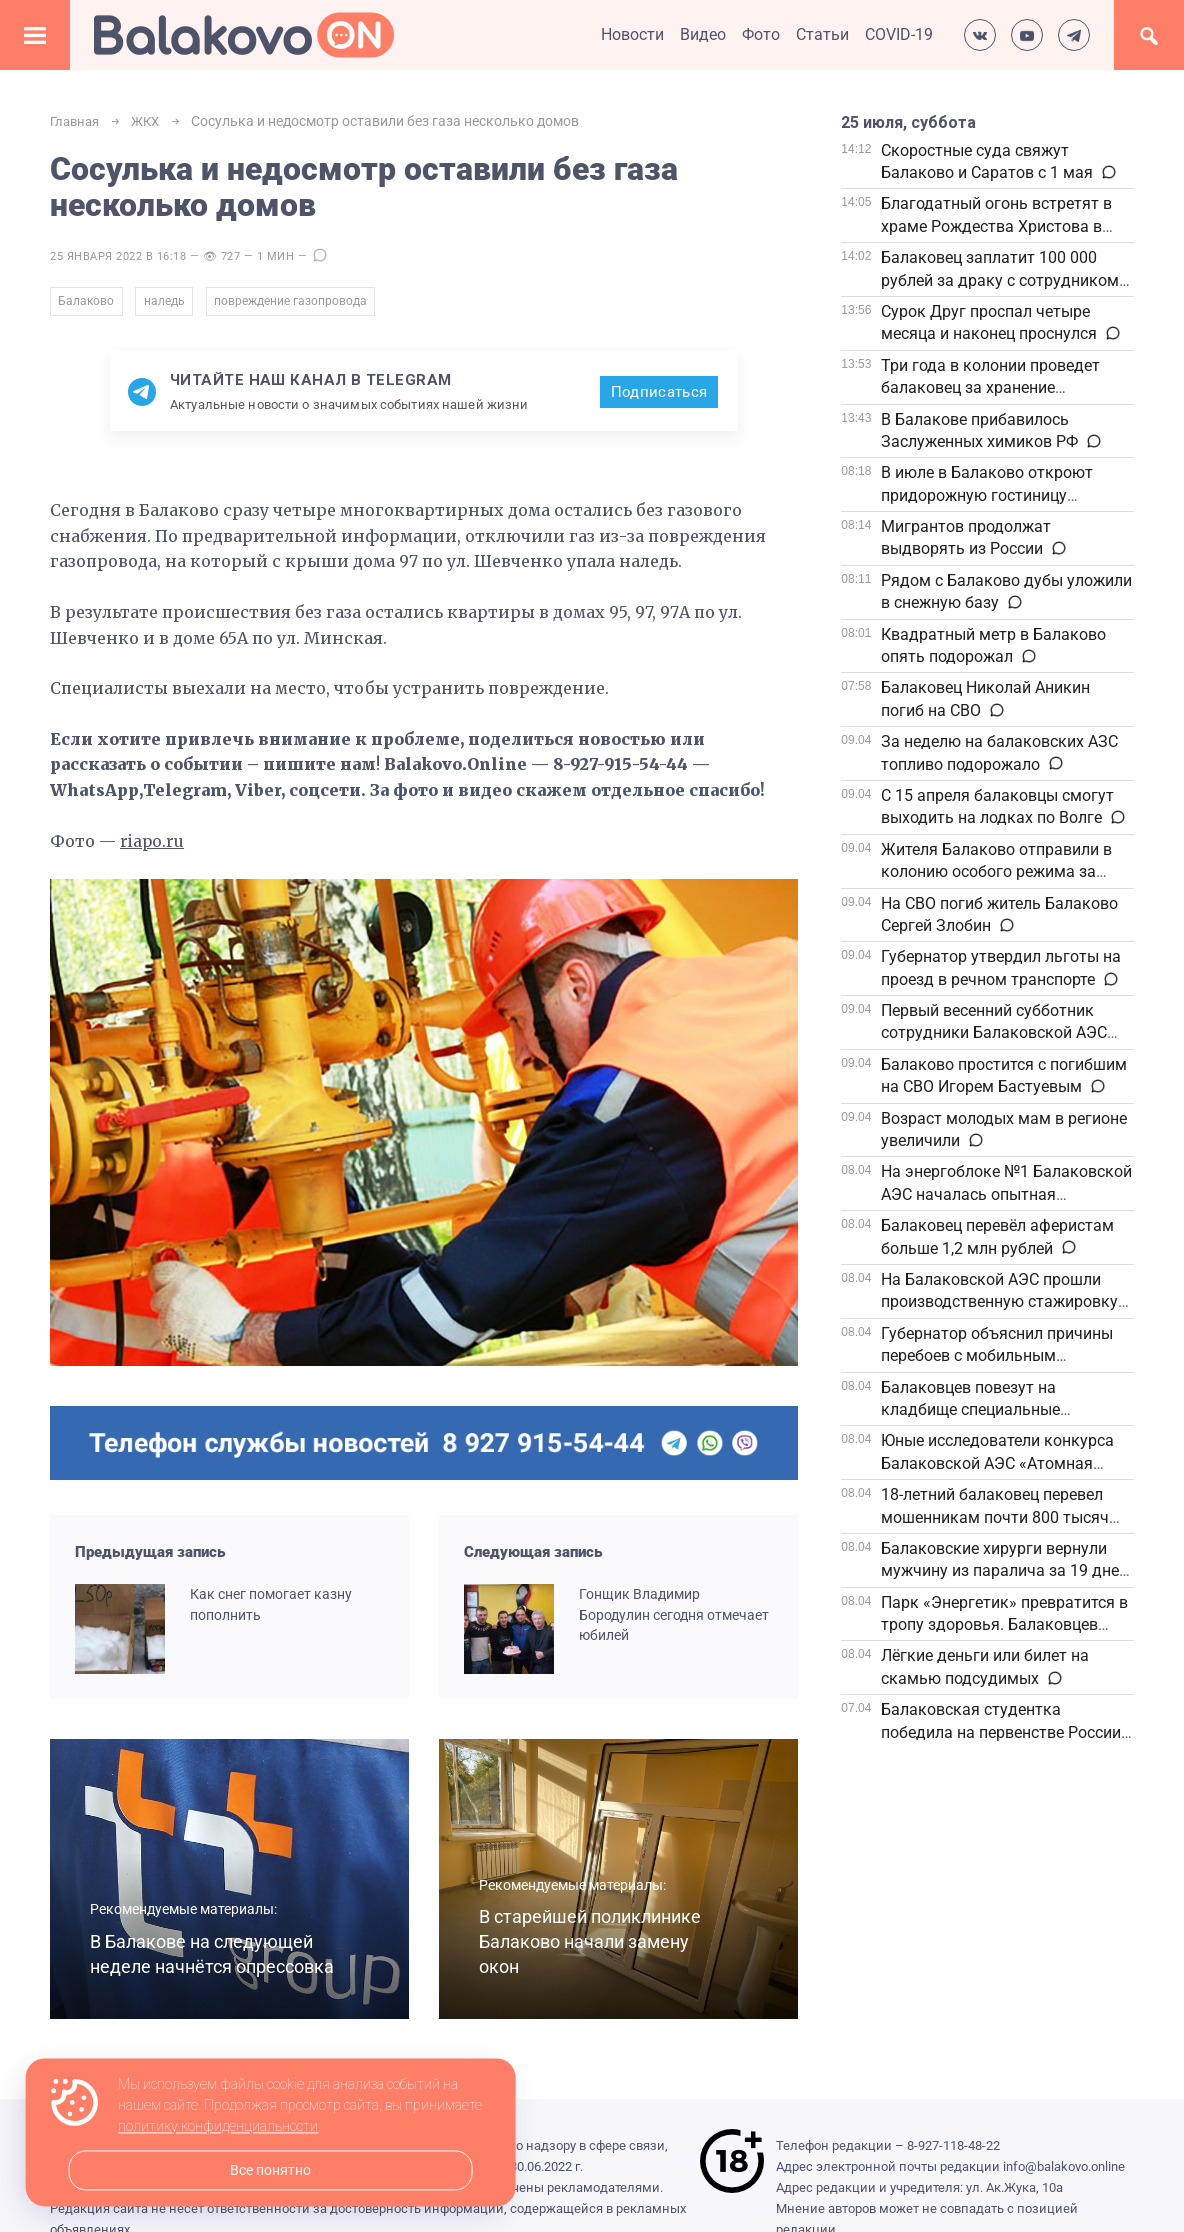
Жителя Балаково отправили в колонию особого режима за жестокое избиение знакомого (996, 872)
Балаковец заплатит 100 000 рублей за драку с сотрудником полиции (1000, 280)
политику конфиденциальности (218, 2127)
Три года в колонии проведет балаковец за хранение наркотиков (990, 388)
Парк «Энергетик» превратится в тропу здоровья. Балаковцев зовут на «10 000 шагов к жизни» (1005, 1625)
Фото (761, 34)
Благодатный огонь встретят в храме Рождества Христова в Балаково (996, 226)
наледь (173, 305)
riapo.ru (153, 848)
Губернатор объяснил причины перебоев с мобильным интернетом (997, 1356)
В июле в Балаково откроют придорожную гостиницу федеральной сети (987, 495)
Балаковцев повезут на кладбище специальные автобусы (970, 1410)
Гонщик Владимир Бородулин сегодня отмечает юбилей (647, 1622)
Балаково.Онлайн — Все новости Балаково (244, 35)
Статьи (822, 34)
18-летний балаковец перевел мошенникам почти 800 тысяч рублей (995, 1517)
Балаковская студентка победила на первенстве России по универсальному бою (1001, 1732)
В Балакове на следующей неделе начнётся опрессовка (208, 1949)
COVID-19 (899, 34)
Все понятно (270, 2170)
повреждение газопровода (312, 305)
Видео (703, 34)
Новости (632, 34)
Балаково (88, 305)
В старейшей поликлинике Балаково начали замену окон (597, 1949)
